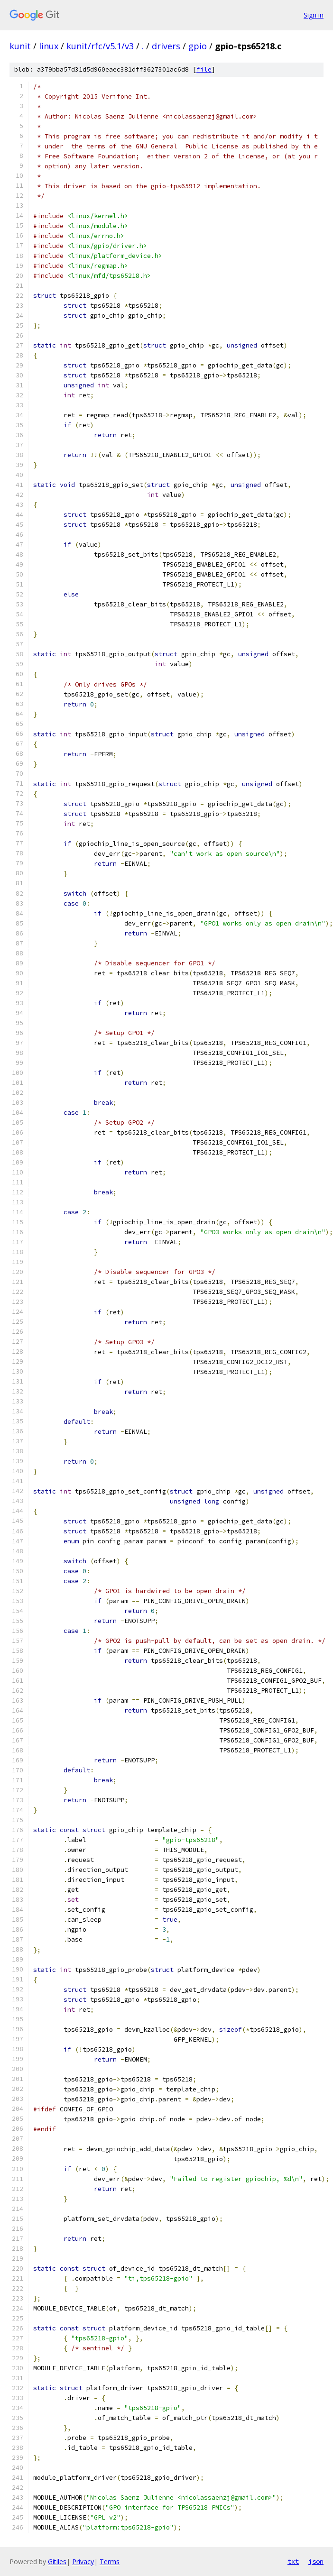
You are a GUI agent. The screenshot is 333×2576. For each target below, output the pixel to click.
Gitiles (57, 2561)
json (316, 2561)
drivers (166, 46)
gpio (197, 46)
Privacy (83, 2561)
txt (293, 2561)
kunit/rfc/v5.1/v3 (100, 46)
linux (48, 46)
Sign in (314, 14)
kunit (20, 46)
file (204, 69)
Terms (110, 2561)
